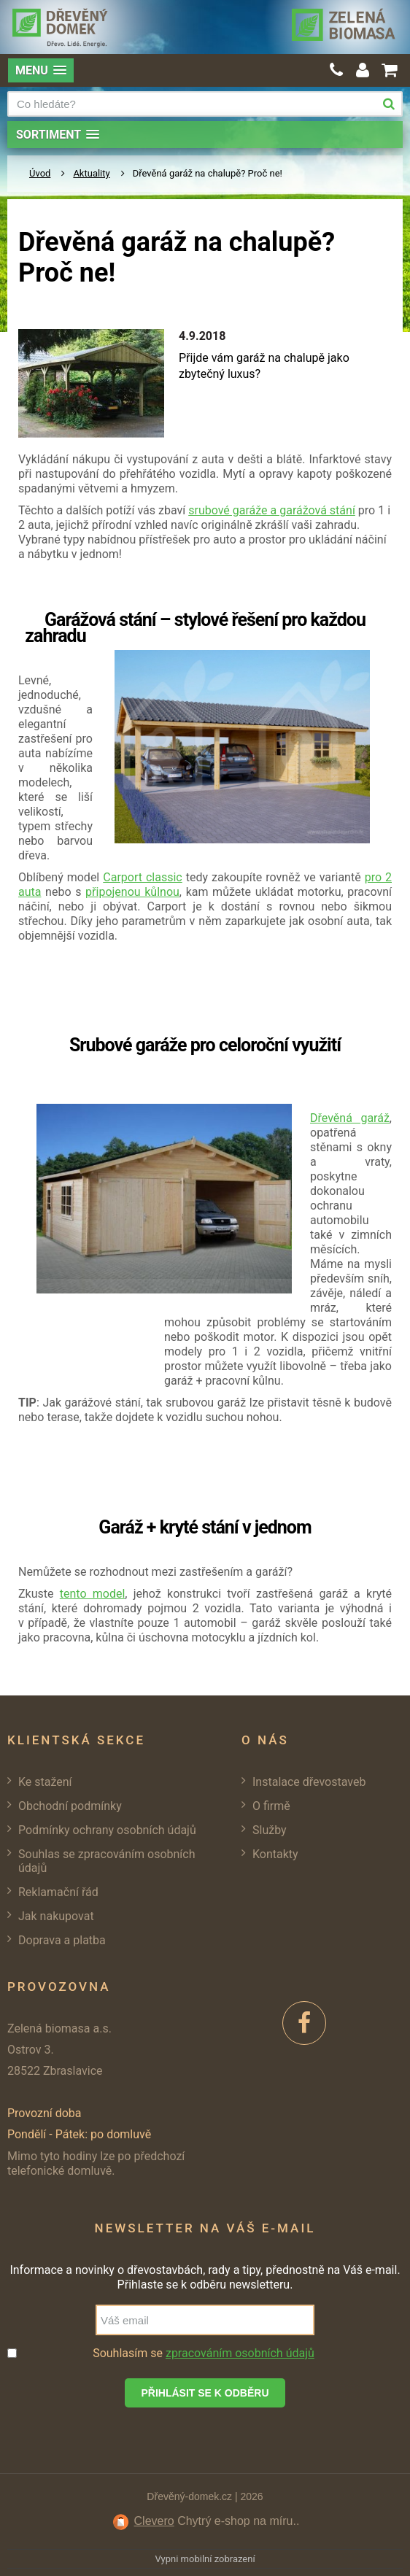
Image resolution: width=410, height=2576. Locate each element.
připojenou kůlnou (132, 892)
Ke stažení (45, 1782)
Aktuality (91, 173)
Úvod (39, 173)
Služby (269, 1830)
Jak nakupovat (56, 1916)
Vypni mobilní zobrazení (205, 2558)
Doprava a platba (62, 1940)
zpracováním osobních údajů (240, 2353)
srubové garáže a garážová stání (271, 510)
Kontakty (275, 1854)
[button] (41, 70)
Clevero (154, 2521)
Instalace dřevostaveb (308, 1782)
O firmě (271, 1806)
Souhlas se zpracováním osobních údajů (107, 1861)
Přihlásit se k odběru (204, 2393)
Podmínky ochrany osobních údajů (107, 1830)
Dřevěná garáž (350, 1118)
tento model (92, 1594)
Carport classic (142, 877)
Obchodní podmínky (70, 1806)
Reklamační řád (58, 1892)
